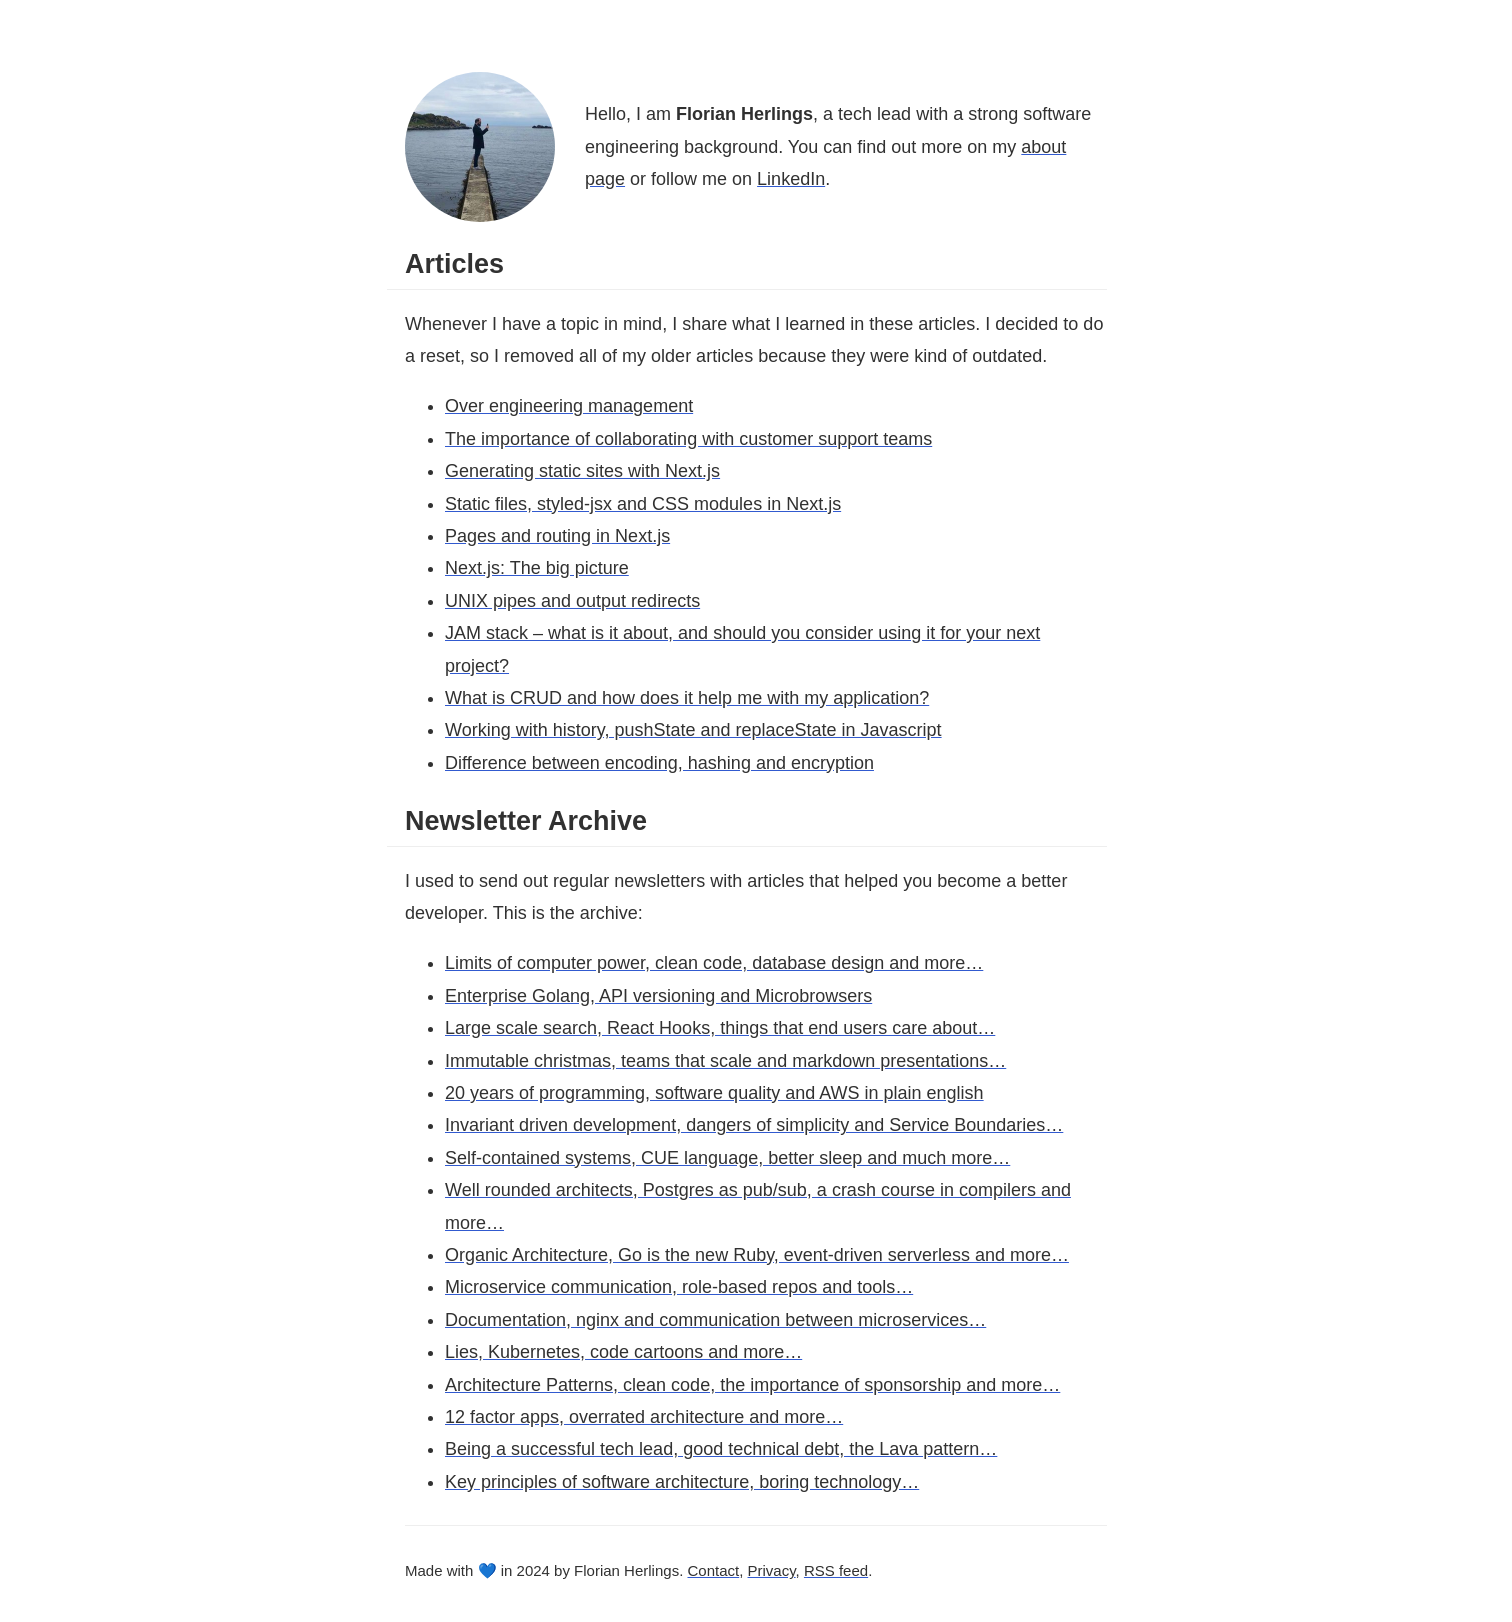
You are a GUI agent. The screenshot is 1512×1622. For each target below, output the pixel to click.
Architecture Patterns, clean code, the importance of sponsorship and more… (752, 1385)
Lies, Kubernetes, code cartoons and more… (623, 1352)
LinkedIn (791, 179)
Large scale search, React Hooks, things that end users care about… (720, 1028)
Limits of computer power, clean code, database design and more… (714, 963)
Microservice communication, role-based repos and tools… (679, 1287)
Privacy (772, 1570)
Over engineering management (569, 406)
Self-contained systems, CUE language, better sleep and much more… (727, 1158)
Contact (713, 1570)
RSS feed (836, 1570)
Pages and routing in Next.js (557, 536)
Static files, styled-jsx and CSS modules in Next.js (643, 504)
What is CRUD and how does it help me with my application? (687, 698)
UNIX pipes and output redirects (572, 601)
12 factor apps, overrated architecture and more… (644, 1417)
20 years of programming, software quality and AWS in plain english (714, 1093)
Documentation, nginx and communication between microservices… (715, 1320)
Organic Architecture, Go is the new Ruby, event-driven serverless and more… (757, 1255)
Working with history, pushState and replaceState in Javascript (693, 730)
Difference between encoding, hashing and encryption (659, 763)
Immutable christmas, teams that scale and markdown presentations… (725, 1061)
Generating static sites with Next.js (582, 471)
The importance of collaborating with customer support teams (688, 439)
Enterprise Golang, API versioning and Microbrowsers (658, 996)
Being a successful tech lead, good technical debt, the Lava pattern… (721, 1449)
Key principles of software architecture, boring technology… (682, 1482)
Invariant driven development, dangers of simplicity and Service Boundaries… (754, 1125)
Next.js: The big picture (537, 568)
